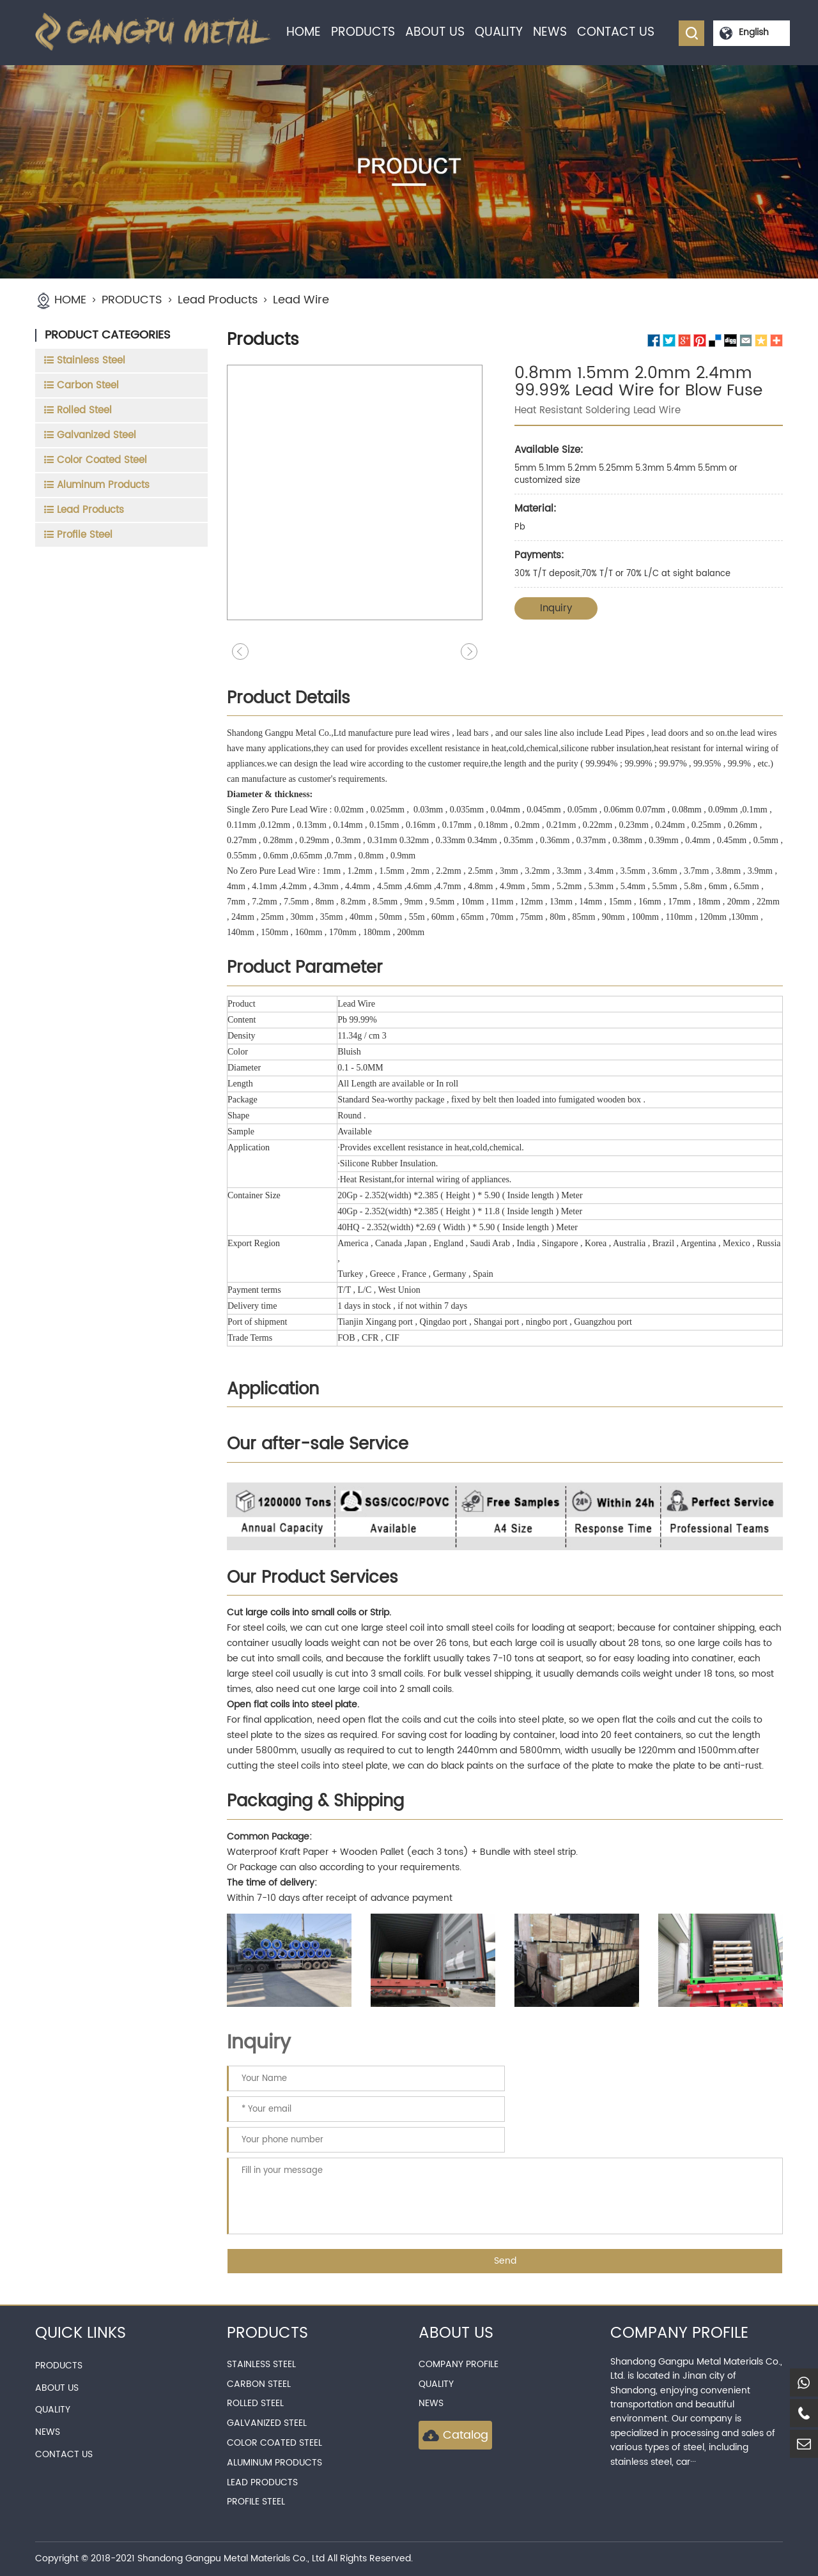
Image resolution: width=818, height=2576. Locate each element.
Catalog (455, 2435)
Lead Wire (301, 300)
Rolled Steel (255, 2403)
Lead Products (218, 300)
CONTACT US (615, 32)
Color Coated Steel (274, 2442)
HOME (303, 32)
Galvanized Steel (267, 2423)
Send (505, 2260)
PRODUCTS (363, 32)
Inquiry (556, 608)
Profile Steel (256, 2501)
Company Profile (458, 2364)
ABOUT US (435, 32)
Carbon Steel (259, 2384)
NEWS (550, 32)
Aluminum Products (274, 2462)
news (431, 2403)
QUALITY (499, 32)
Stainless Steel (261, 2364)
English (754, 32)
